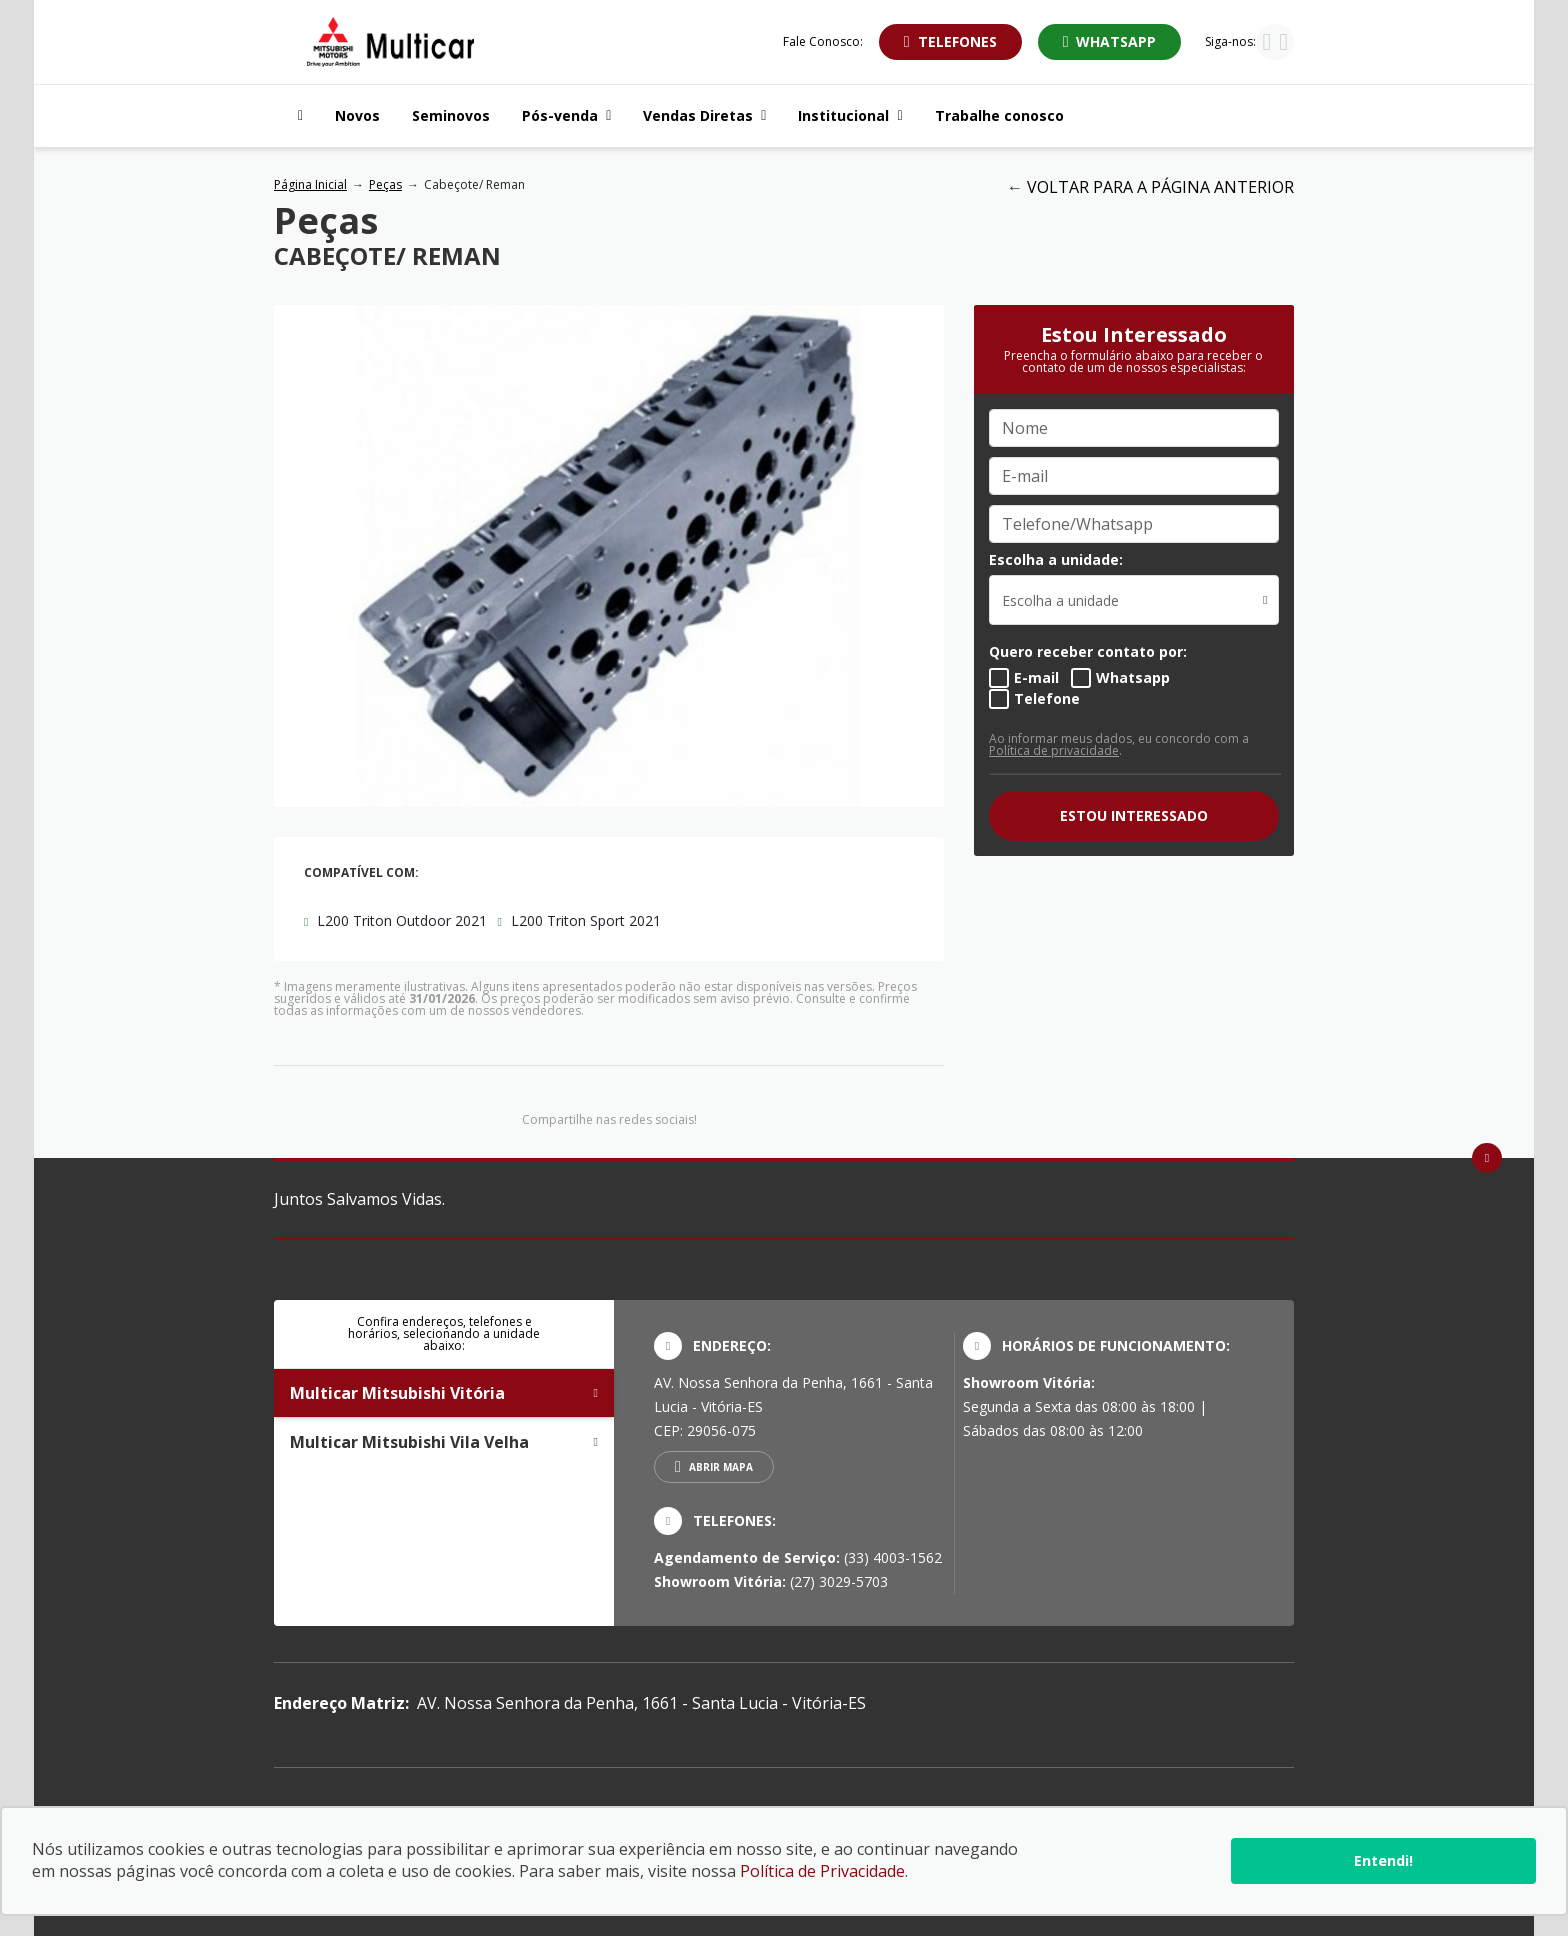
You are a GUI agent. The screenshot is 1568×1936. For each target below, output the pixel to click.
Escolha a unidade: (1056, 560)
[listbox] (1134, 600)
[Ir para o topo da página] (1487, 1158)
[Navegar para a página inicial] (296, 116)
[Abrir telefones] (950, 42)
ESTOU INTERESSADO (1134, 815)
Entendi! (1383, 1860)
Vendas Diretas (704, 115)
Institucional (850, 115)
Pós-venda (566, 115)
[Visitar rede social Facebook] (1283, 44)
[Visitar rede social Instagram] (1266, 44)
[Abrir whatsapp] (1110, 42)
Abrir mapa (721, 1467)
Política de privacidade (1054, 750)
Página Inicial (310, 184)
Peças (385, 184)
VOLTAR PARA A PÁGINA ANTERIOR (1160, 187)
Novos (357, 115)
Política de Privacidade (822, 1871)
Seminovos (451, 115)
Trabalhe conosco (999, 115)
